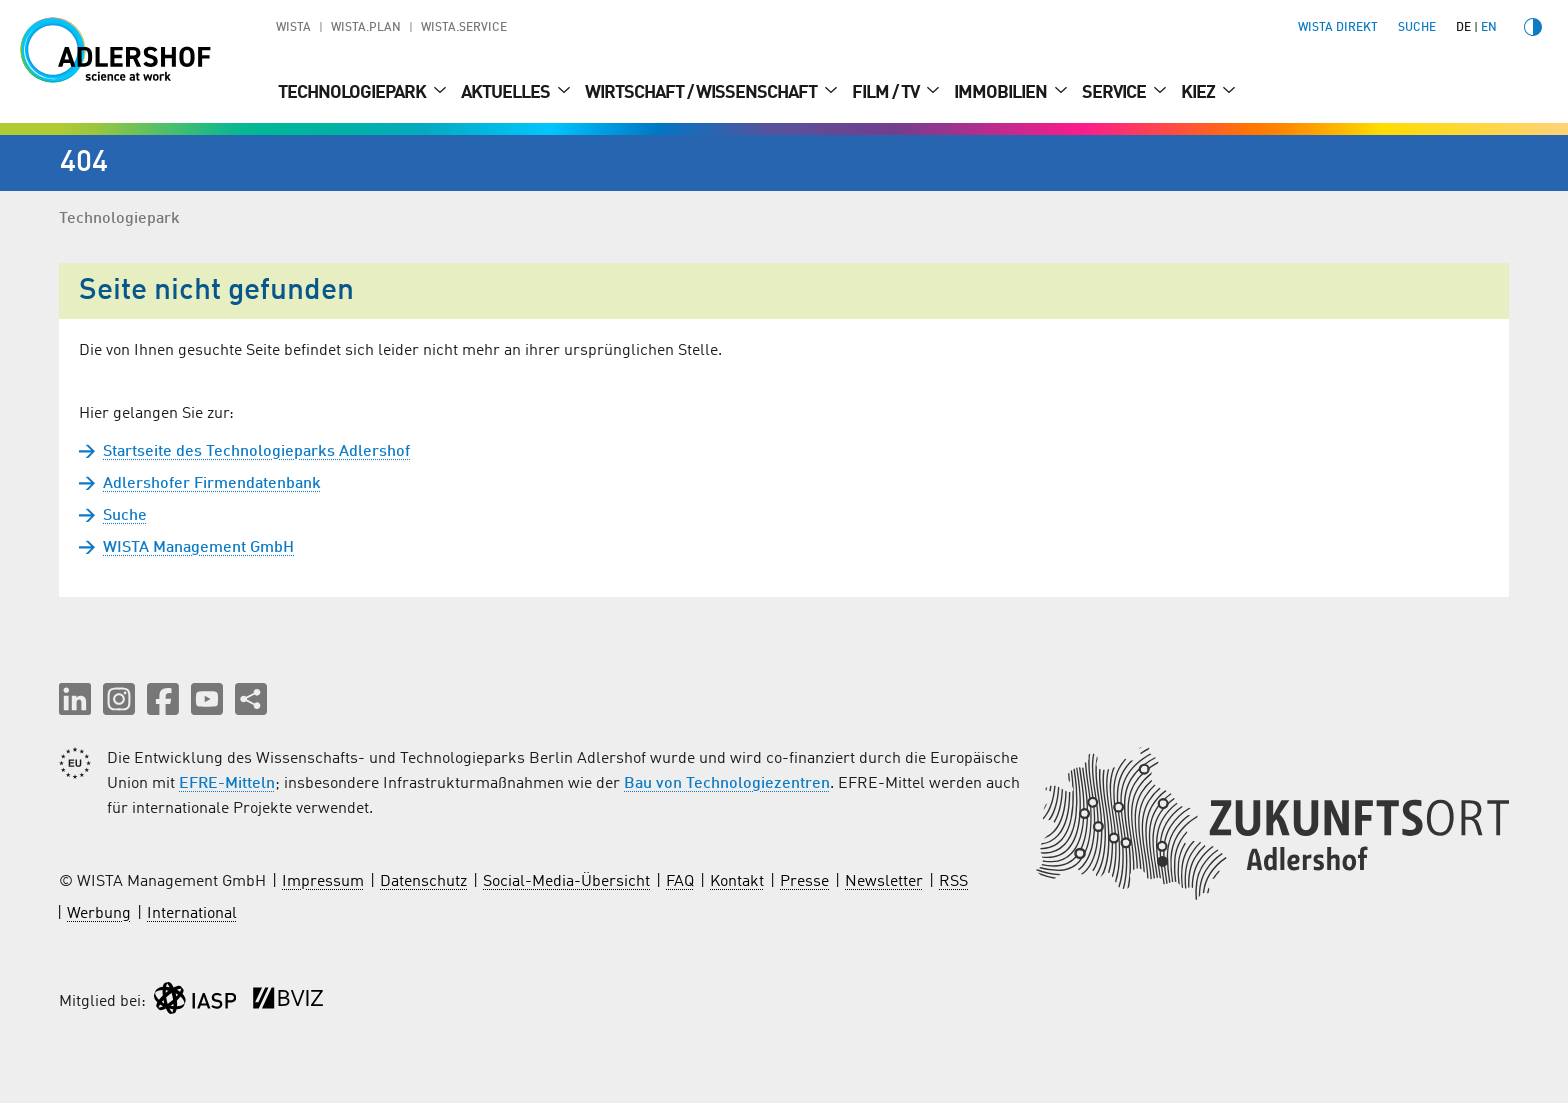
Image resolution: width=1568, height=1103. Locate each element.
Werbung (99, 914)
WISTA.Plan (366, 28)
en (1489, 28)
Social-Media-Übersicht (566, 882)
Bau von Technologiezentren (727, 784)
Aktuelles (507, 93)
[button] (75, 699)
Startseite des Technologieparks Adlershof (256, 452)
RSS (953, 882)
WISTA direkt (1338, 28)
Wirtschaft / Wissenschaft (702, 93)
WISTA (293, 28)
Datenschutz (423, 882)
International (192, 914)
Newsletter (884, 882)
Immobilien (1002, 93)
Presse (804, 882)
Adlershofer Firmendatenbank (212, 484)
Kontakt (737, 882)
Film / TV (887, 93)
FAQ (680, 882)
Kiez (1199, 93)
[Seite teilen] (251, 699)
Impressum (323, 882)
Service (1115, 93)
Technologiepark (353, 93)
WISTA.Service (464, 28)
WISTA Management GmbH (198, 548)
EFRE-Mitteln (227, 784)
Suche (125, 516)
